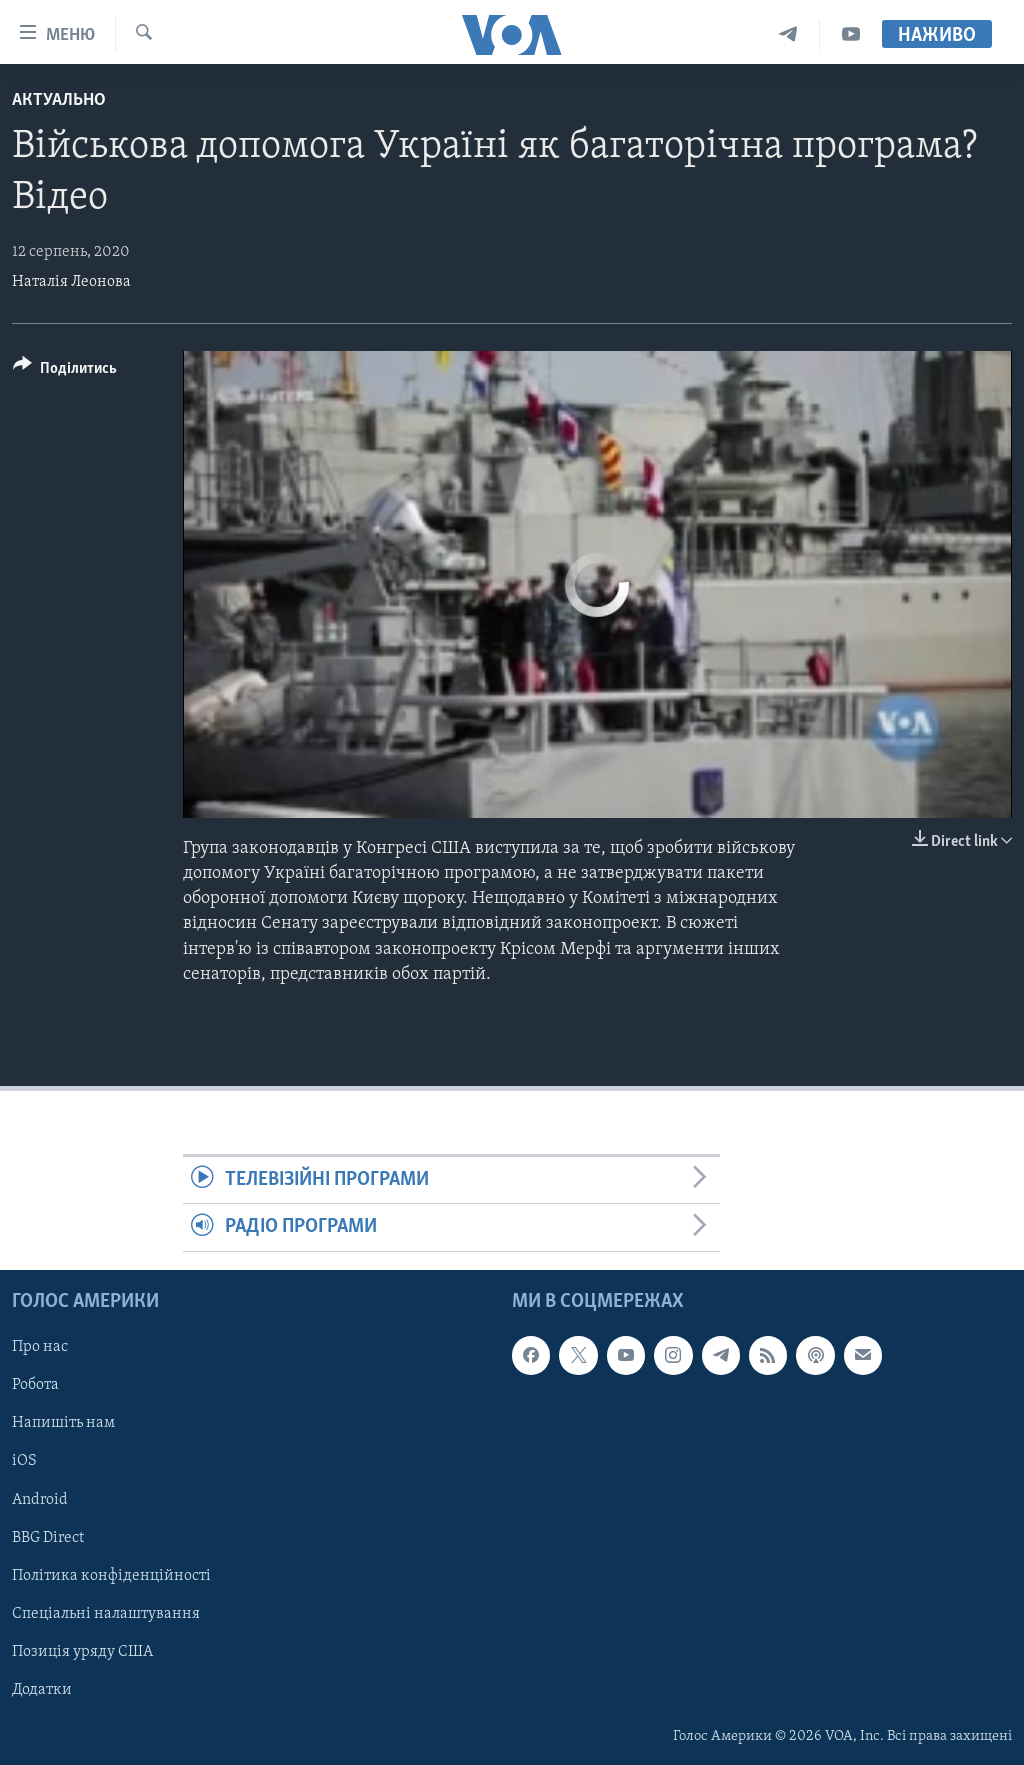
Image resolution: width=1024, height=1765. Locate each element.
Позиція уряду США (82, 1651)
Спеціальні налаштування (106, 1613)
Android (40, 1499)
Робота (35, 1385)
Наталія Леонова (71, 282)
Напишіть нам (63, 1423)
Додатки (42, 1689)
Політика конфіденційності (111, 1575)
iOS (24, 1461)
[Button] (65, 371)
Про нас (40, 1347)
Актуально (59, 100)
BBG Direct (48, 1537)
